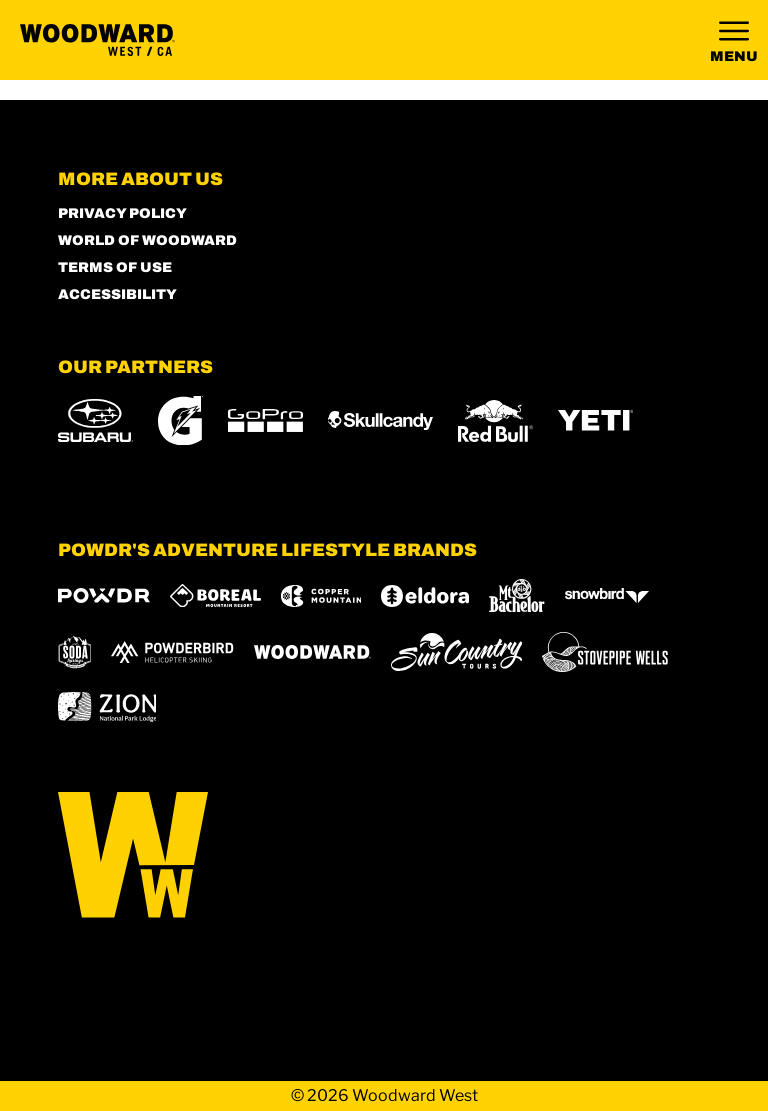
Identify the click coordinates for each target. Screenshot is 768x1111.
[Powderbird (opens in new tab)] (172, 652)
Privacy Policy (122, 213)
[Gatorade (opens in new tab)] (180, 420)
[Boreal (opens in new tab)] (215, 595)
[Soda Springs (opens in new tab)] (75, 652)
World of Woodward (147, 240)
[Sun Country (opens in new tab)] (457, 652)
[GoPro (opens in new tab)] (265, 420)
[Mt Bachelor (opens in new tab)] (516, 595)
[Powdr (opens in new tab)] (104, 595)
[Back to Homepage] (384, 856)
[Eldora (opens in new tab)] (425, 596)
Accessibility (117, 294)
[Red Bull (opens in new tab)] (495, 421)
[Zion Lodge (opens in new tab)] (107, 707)
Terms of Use (115, 267)
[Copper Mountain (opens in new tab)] (321, 596)
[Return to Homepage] (97, 40)
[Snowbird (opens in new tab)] (607, 595)
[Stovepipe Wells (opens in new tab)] (605, 652)
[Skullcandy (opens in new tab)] (380, 420)
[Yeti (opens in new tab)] (595, 420)
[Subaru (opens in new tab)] (95, 420)
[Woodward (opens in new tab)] (312, 652)
